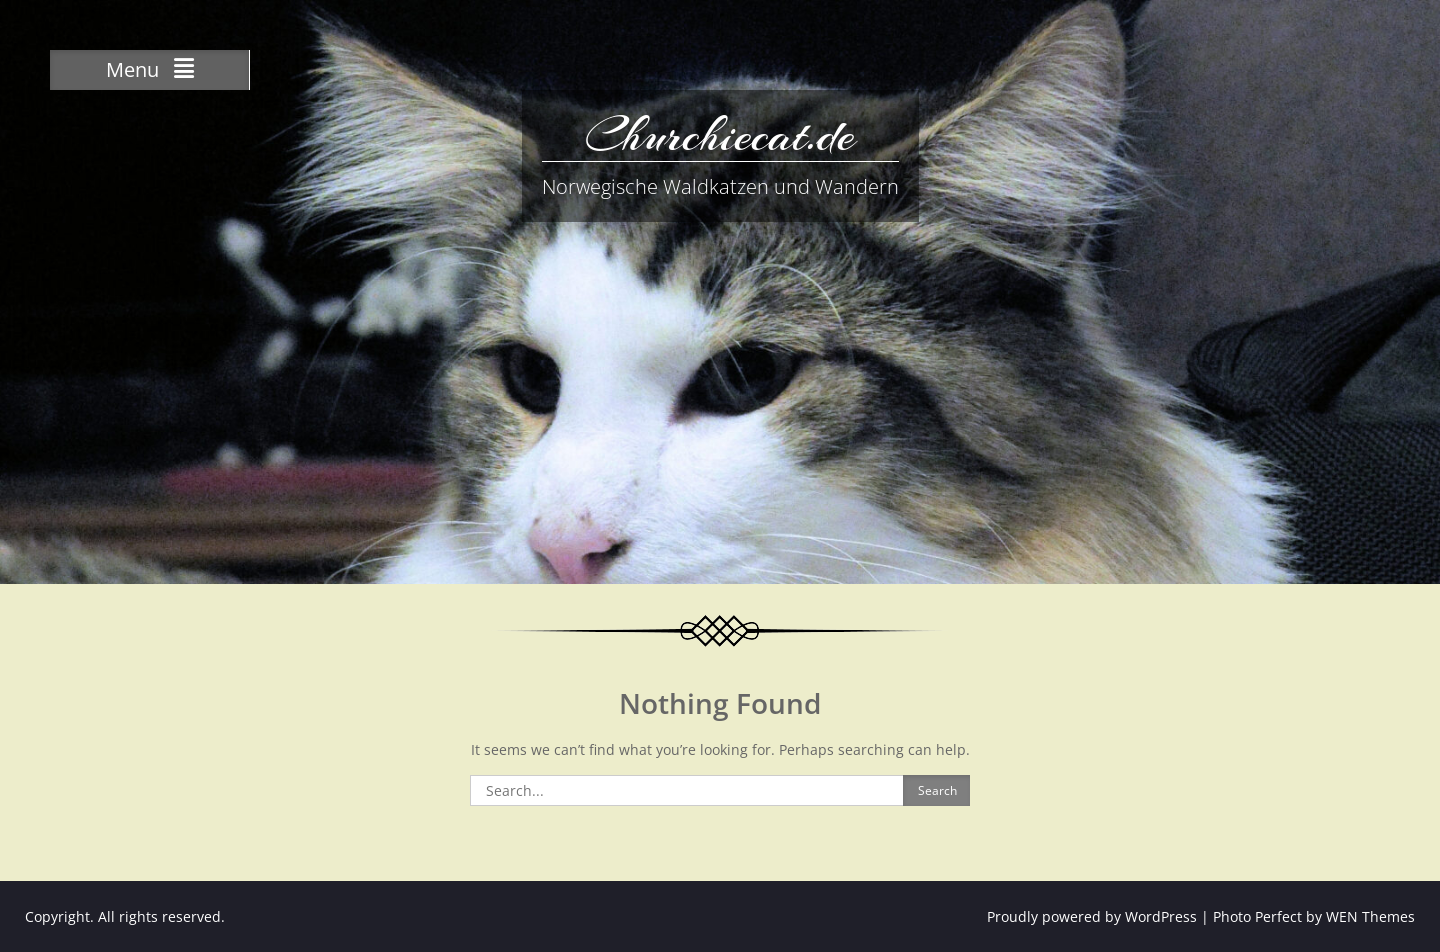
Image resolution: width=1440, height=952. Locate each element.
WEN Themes (1370, 916)
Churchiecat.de (720, 135)
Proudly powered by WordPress (1092, 916)
